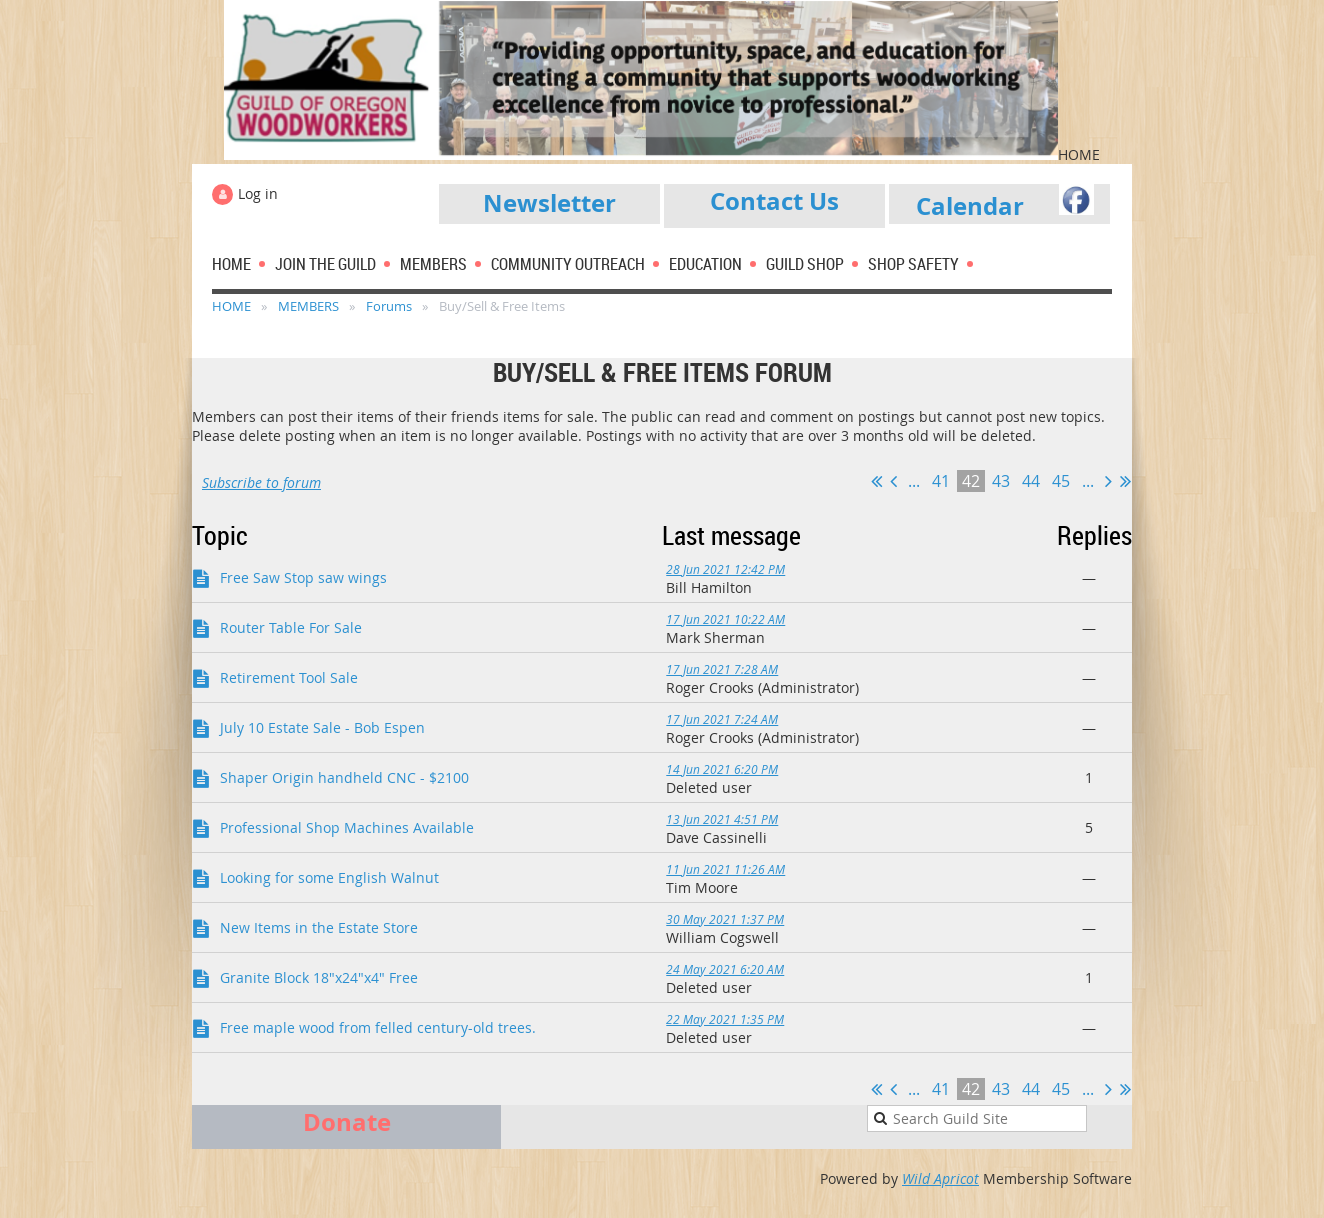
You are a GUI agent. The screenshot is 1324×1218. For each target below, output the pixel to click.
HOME (231, 306)
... (914, 481)
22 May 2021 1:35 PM (725, 1019)
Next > (1108, 481)
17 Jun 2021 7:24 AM (722, 719)
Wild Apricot (940, 1178)
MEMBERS (308, 306)
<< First (876, 481)
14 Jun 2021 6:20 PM (722, 769)
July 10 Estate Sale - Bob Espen (322, 727)
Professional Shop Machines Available (347, 827)
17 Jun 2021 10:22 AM (725, 619)
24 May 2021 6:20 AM (725, 969)
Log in (258, 193)
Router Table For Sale (291, 627)
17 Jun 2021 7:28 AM (722, 669)
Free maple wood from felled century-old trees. (378, 1027)
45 (1061, 481)
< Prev (893, 481)
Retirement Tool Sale (289, 677)
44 (1031, 481)
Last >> (1125, 481)
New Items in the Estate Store (319, 927)
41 (941, 481)
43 (1001, 481)
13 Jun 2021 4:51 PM (722, 819)
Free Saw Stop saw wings (303, 577)
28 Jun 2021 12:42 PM (725, 569)
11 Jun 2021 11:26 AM (725, 869)
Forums (389, 306)
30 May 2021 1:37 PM (725, 919)
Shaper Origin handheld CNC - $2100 (344, 777)
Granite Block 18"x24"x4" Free (319, 977)
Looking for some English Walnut (329, 877)
